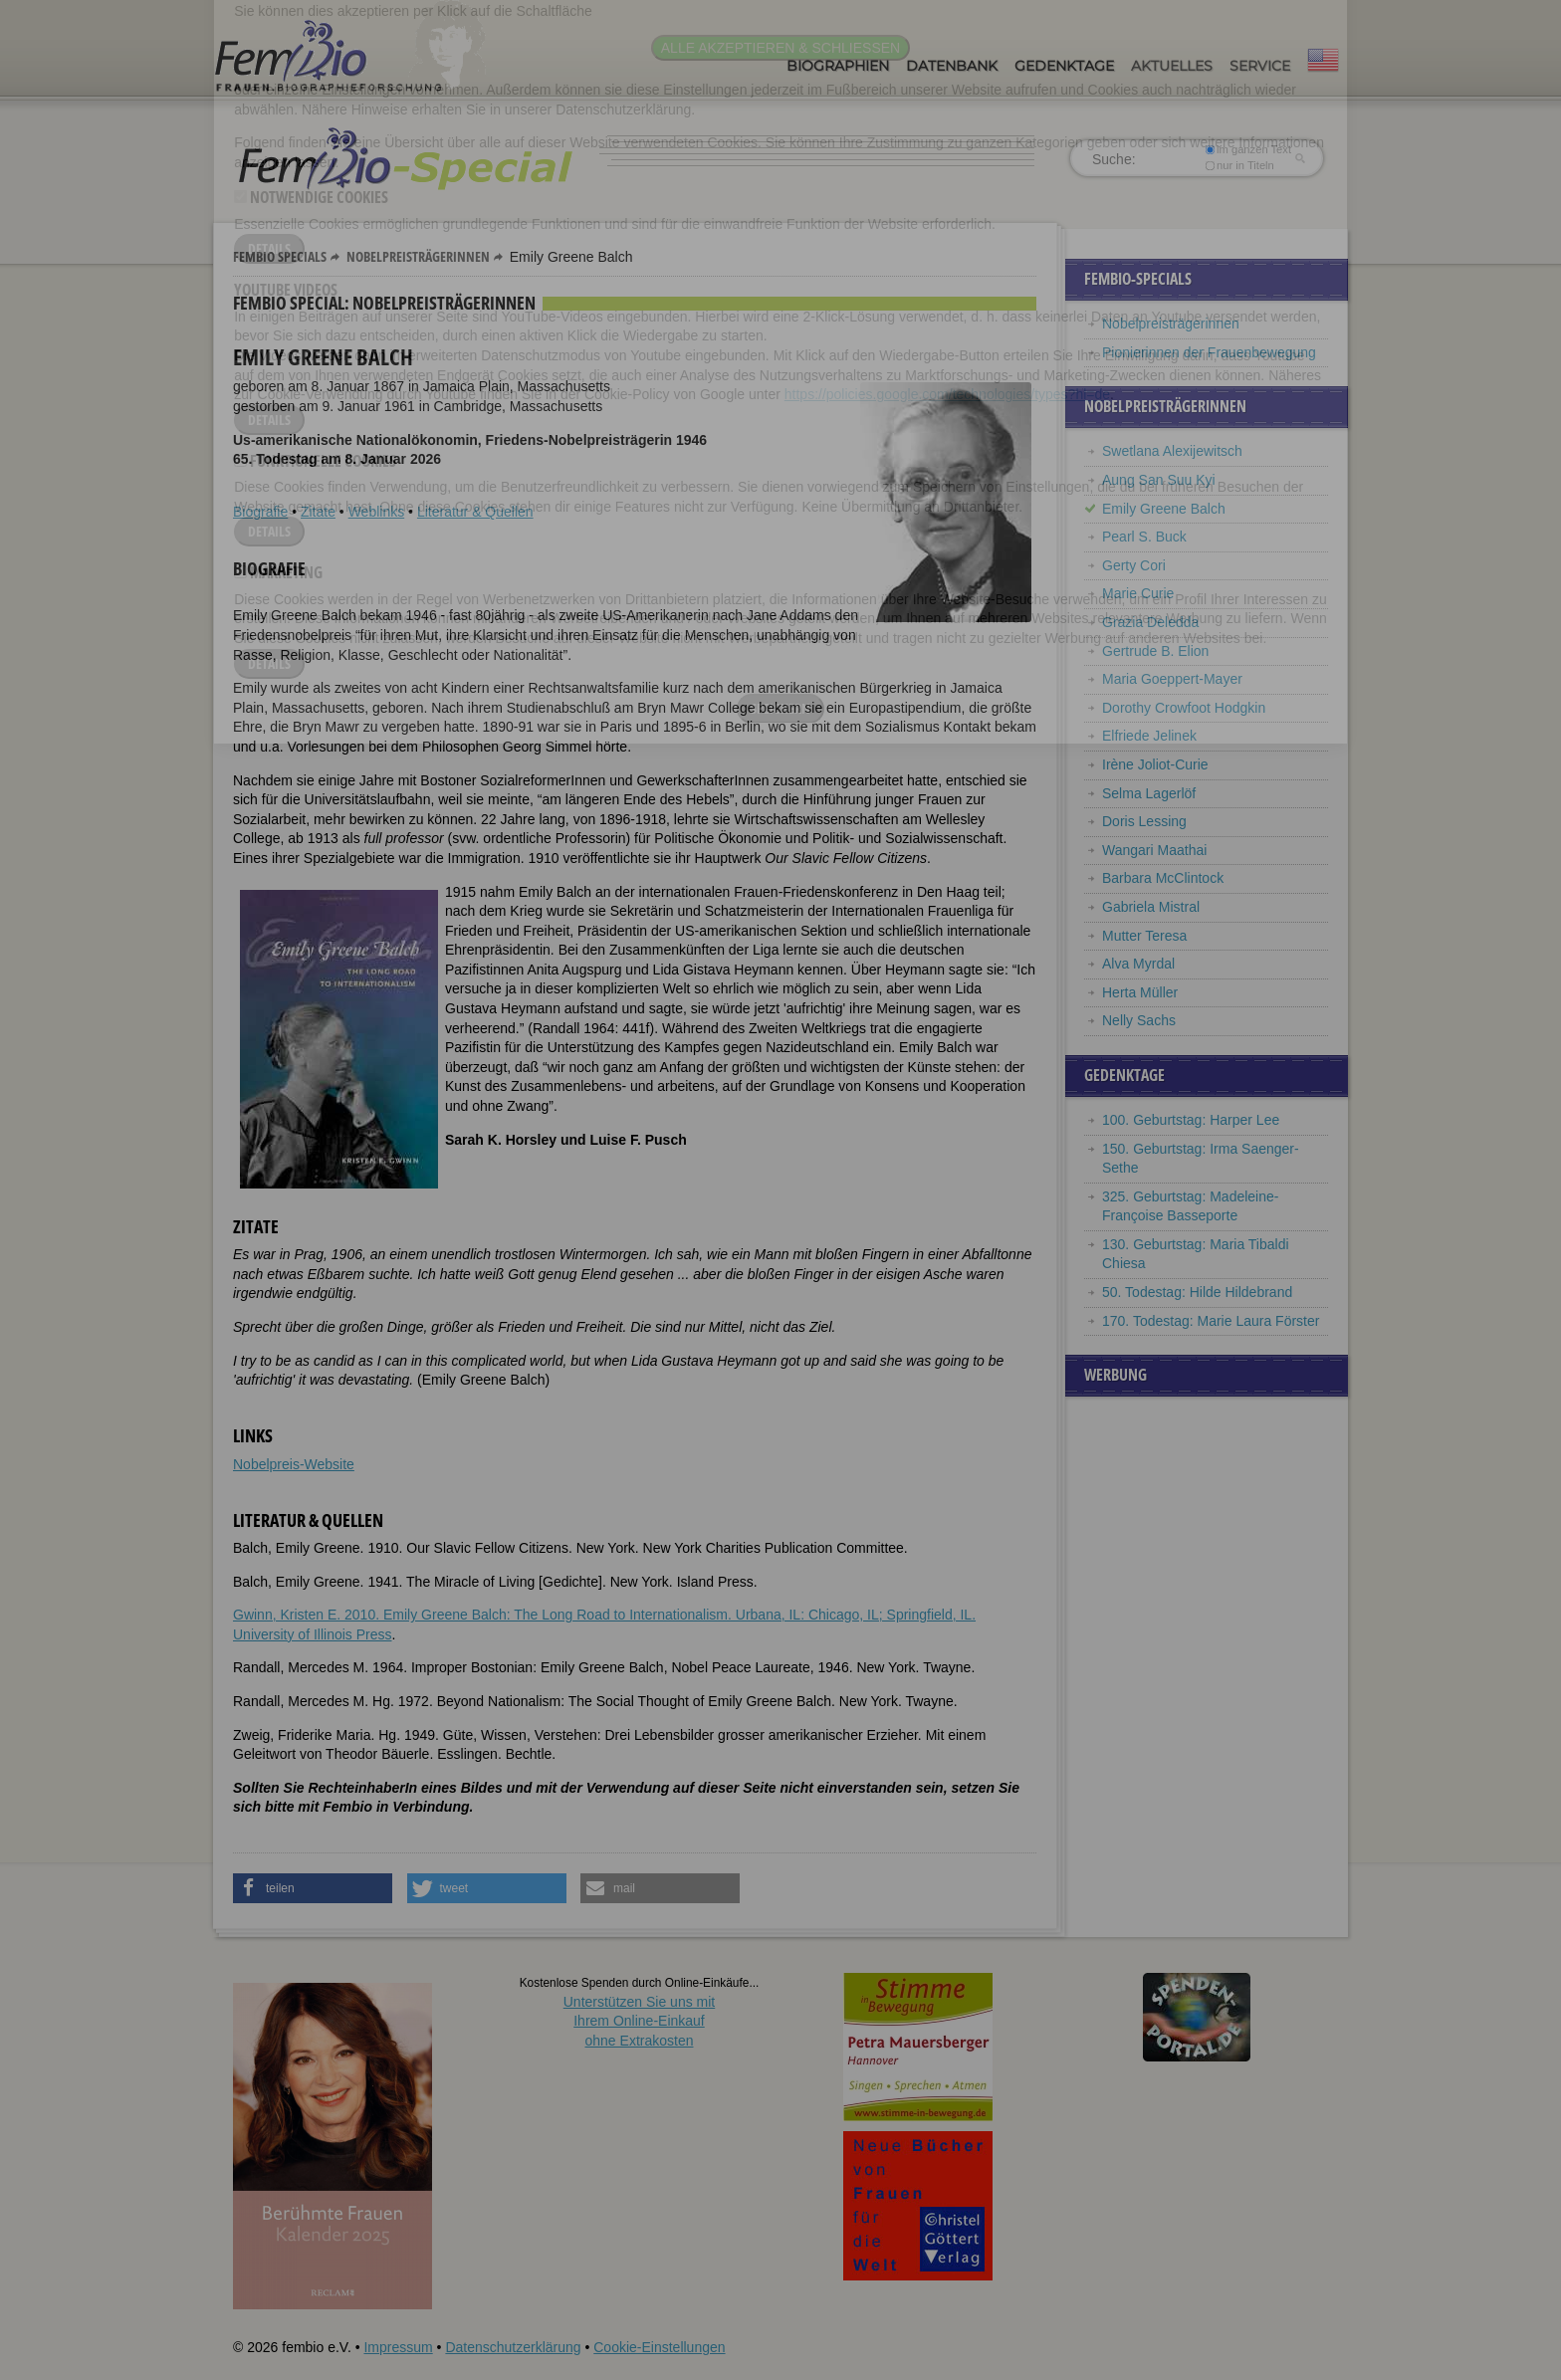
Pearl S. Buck (1144, 536)
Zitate (318, 512)
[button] (312, 1888)
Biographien (837, 66)
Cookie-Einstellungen (659, 2347)
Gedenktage (1064, 66)
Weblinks (376, 512)
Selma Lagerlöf (1149, 793)
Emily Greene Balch (1164, 509)
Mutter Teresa (1144, 936)
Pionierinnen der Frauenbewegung (1209, 352)
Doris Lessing (1144, 821)
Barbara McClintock (1163, 878)
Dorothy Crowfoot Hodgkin (1183, 708)
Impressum (397, 2347)
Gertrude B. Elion (1155, 651)
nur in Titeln (1240, 165)
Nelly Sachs (1139, 1020)
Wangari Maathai (1154, 850)
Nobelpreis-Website (293, 1464)
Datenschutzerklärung (512, 2347)
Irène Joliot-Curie (1155, 764)
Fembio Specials (280, 256)
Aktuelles (1172, 66)
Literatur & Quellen (475, 512)
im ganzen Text (1248, 149)
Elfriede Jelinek (1149, 736)
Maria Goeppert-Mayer (1172, 679)
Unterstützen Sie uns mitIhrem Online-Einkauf (639, 2021)
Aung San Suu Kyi (1159, 480)
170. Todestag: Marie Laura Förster (1210, 1321)
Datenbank (952, 66)
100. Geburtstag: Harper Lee (1190, 1120)
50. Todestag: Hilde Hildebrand (1197, 1292)
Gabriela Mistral (1151, 907)
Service (1259, 66)
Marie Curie (1138, 593)
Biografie (260, 512)
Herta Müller (1140, 992)
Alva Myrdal (1138, 964)
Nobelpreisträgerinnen (418, 256)
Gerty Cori (1134, 565)
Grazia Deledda (1150, 622)
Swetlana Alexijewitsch (1172, 451)
